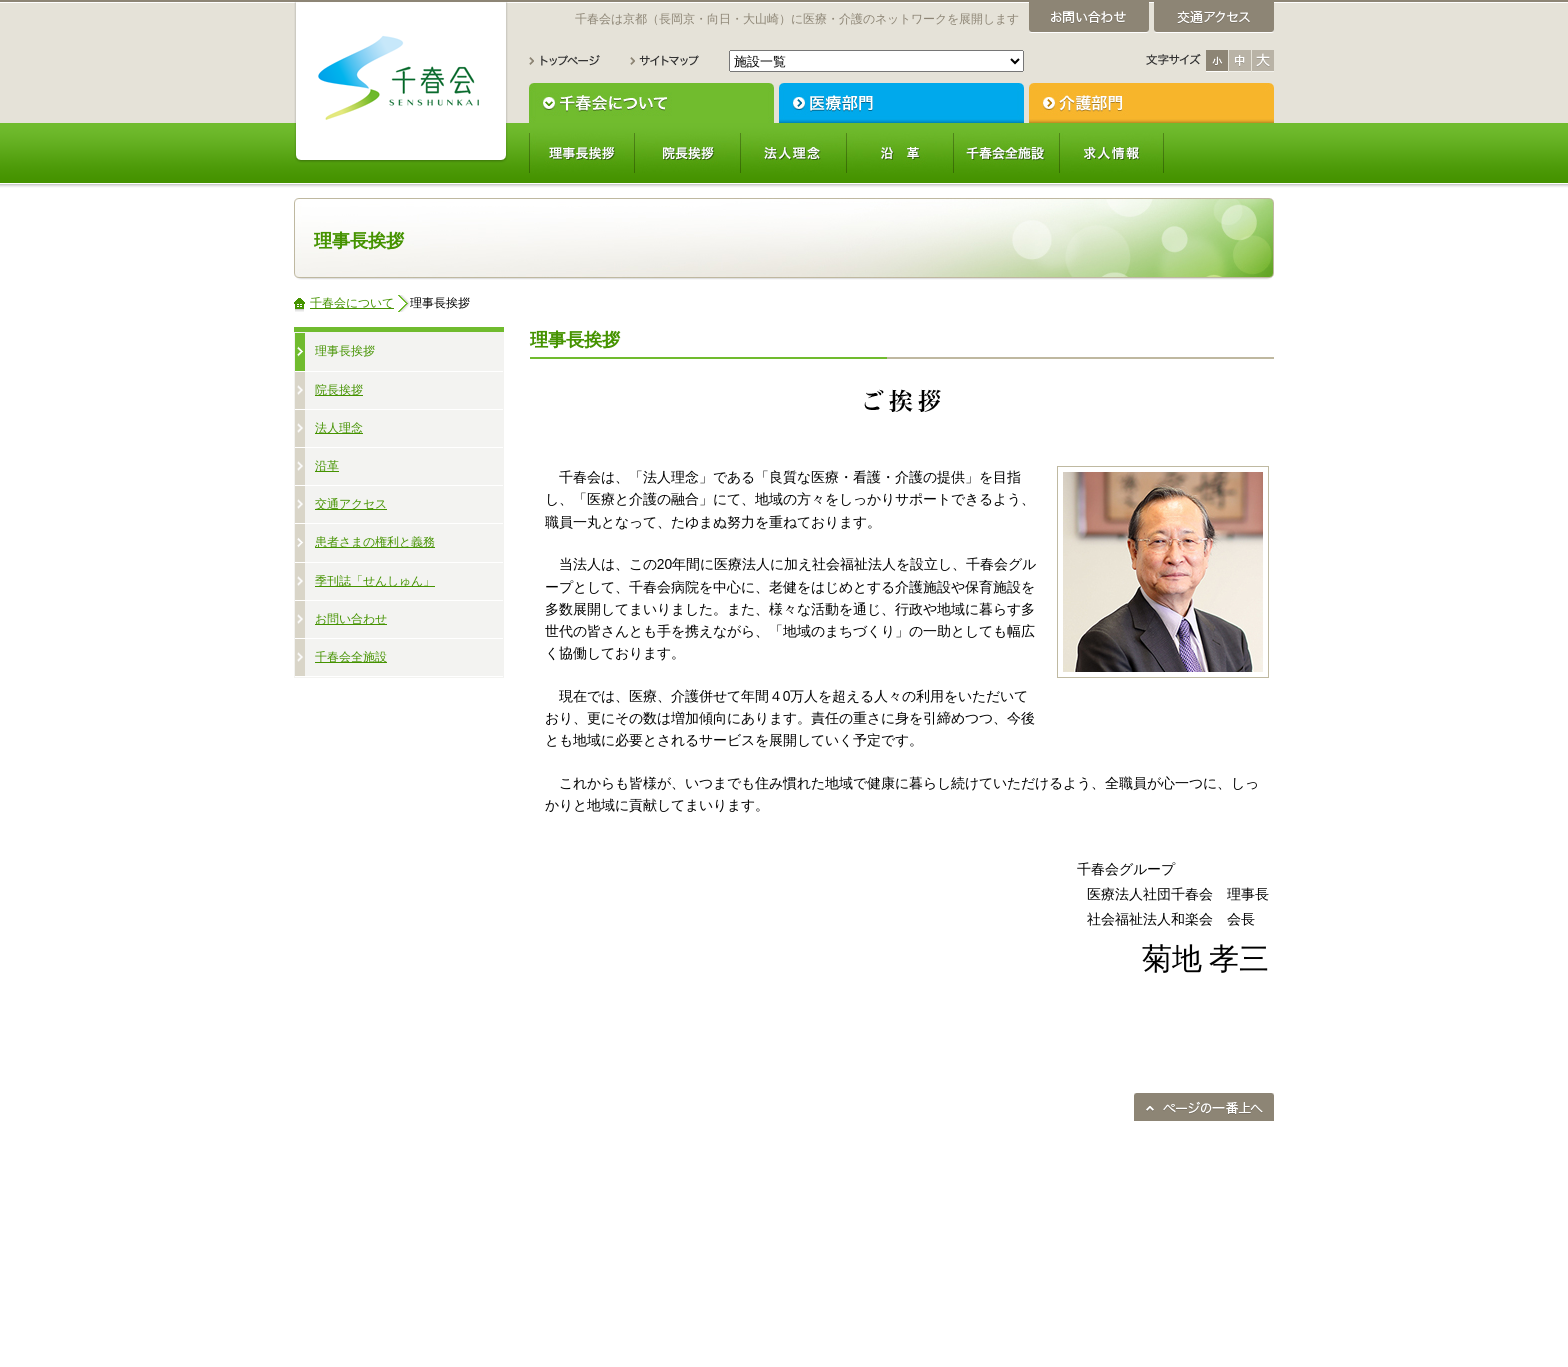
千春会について (651, 103)
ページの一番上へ (1204, 1107)
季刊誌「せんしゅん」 (375, 581)
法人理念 (794, 153)
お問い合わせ (351, 619)
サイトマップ (664, 60)
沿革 (900, 153)
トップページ (565, 60)
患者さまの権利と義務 (375, 542)
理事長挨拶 (582, 153)
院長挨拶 (688, 153)
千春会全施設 (1006, 153)
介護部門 (1151, 103)
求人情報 (1111, 153)
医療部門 (901, 103)
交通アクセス (351, 504)
